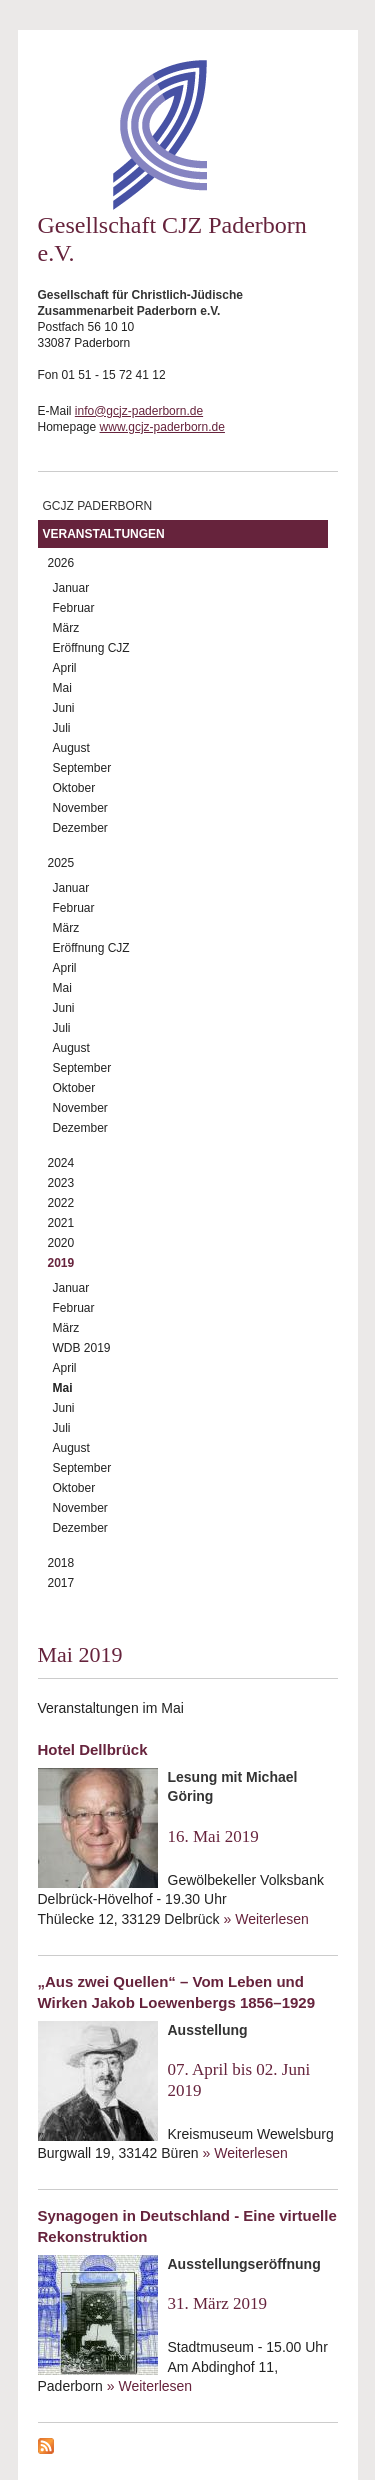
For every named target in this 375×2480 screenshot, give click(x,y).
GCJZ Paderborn (98, 506)
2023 (61, 1183)
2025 (61, 863)
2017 (61, 1583)
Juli (62, 728)
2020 (61, 1243)
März (66, 628)
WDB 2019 (82, 1348)
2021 (61, 1223)
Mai (62, 688)
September (82, 768)
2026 (61, 563)
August (71, 748)
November (80, 808)
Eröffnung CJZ (91, 648)
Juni (64, 708)
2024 (61, 1163)
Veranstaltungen (104, 534)
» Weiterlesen (266, 1919)
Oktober (74, 788)
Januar (71, 588)
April (65, 668)
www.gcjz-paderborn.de (162, 427)
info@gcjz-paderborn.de (139, 411)
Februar (74, 608)
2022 (61, 1203)
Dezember (80, 828)
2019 (61, 1263)
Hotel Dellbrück (93, 1749)
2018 (61, 1563)
